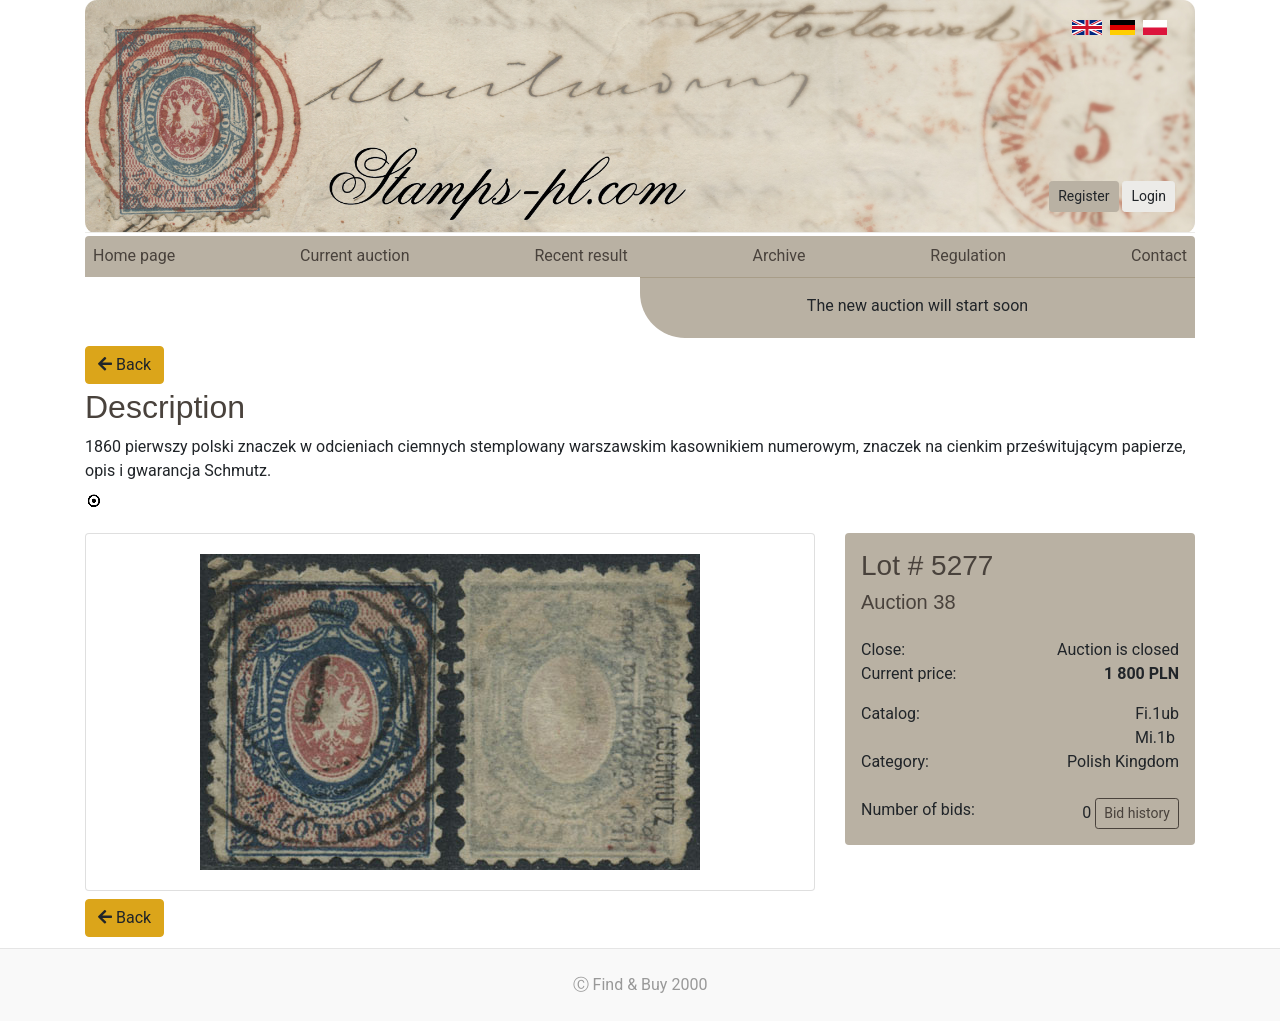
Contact (1159, 255)
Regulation (968, 255)
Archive (779, 255)
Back (124, 364)
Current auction (354, 255)
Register (1083, 196)
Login (1148, 196)
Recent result (580, 255)
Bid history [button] (1137, 813)
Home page (134, 255)
